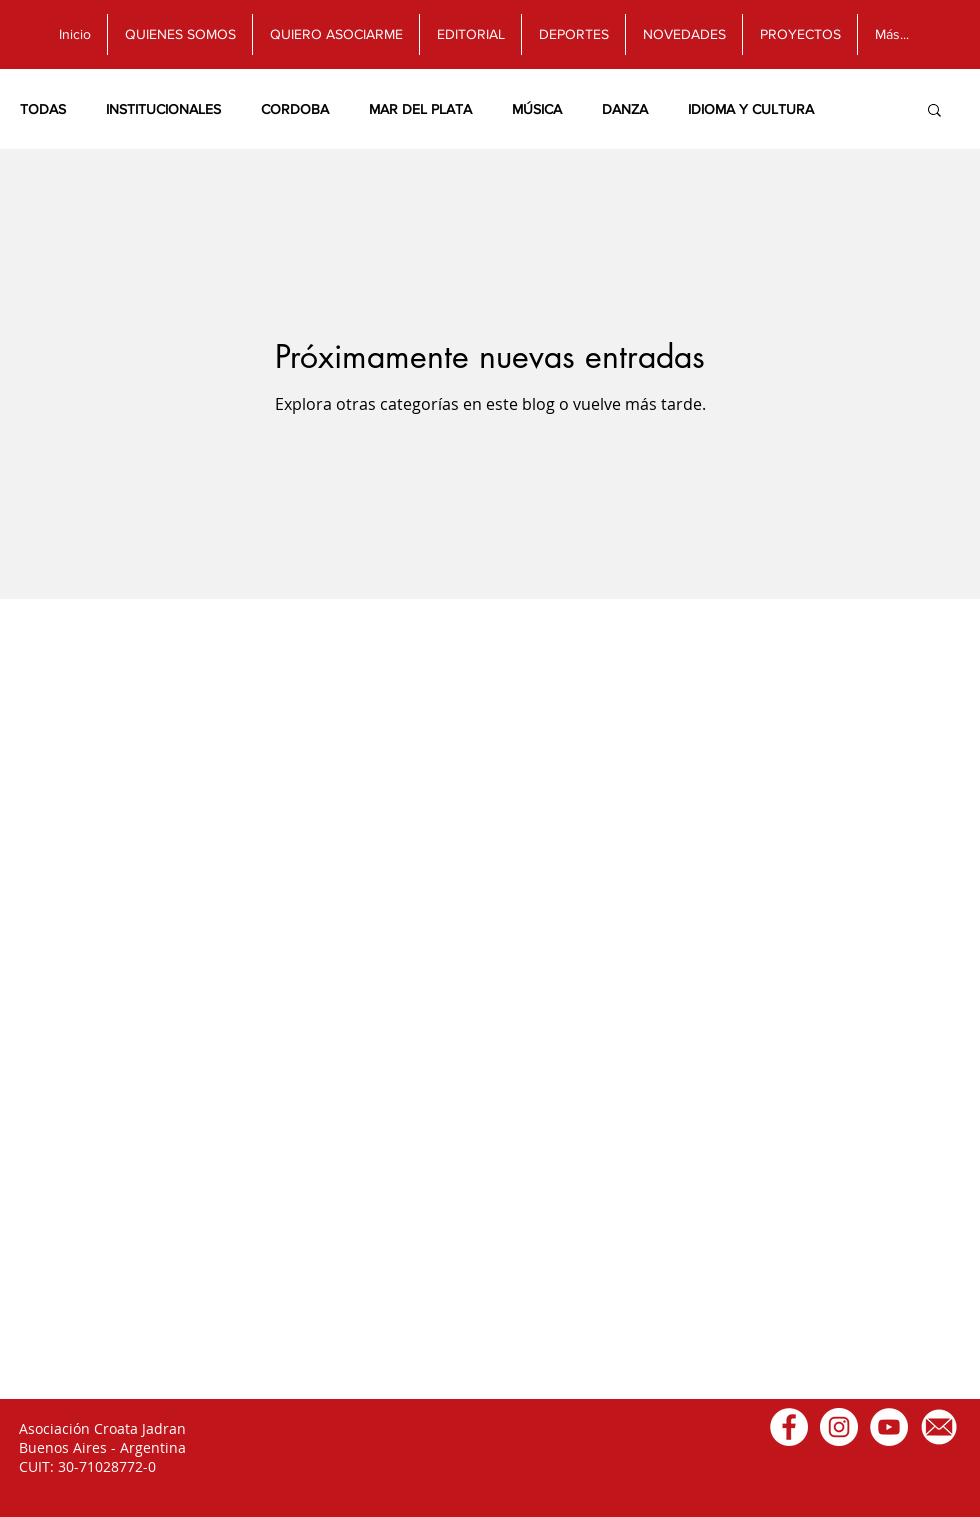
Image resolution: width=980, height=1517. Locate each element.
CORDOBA (295, 109)
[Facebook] (789, 1427)
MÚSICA (537, 109)
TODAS (43, 109)
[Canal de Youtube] (889, 1427)
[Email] (939, 1427)
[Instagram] (839, 1427)
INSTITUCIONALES (163, 109)
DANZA (625, 109)
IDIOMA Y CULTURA (751, 109)
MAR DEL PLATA (420, 109)
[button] (934, 111)
